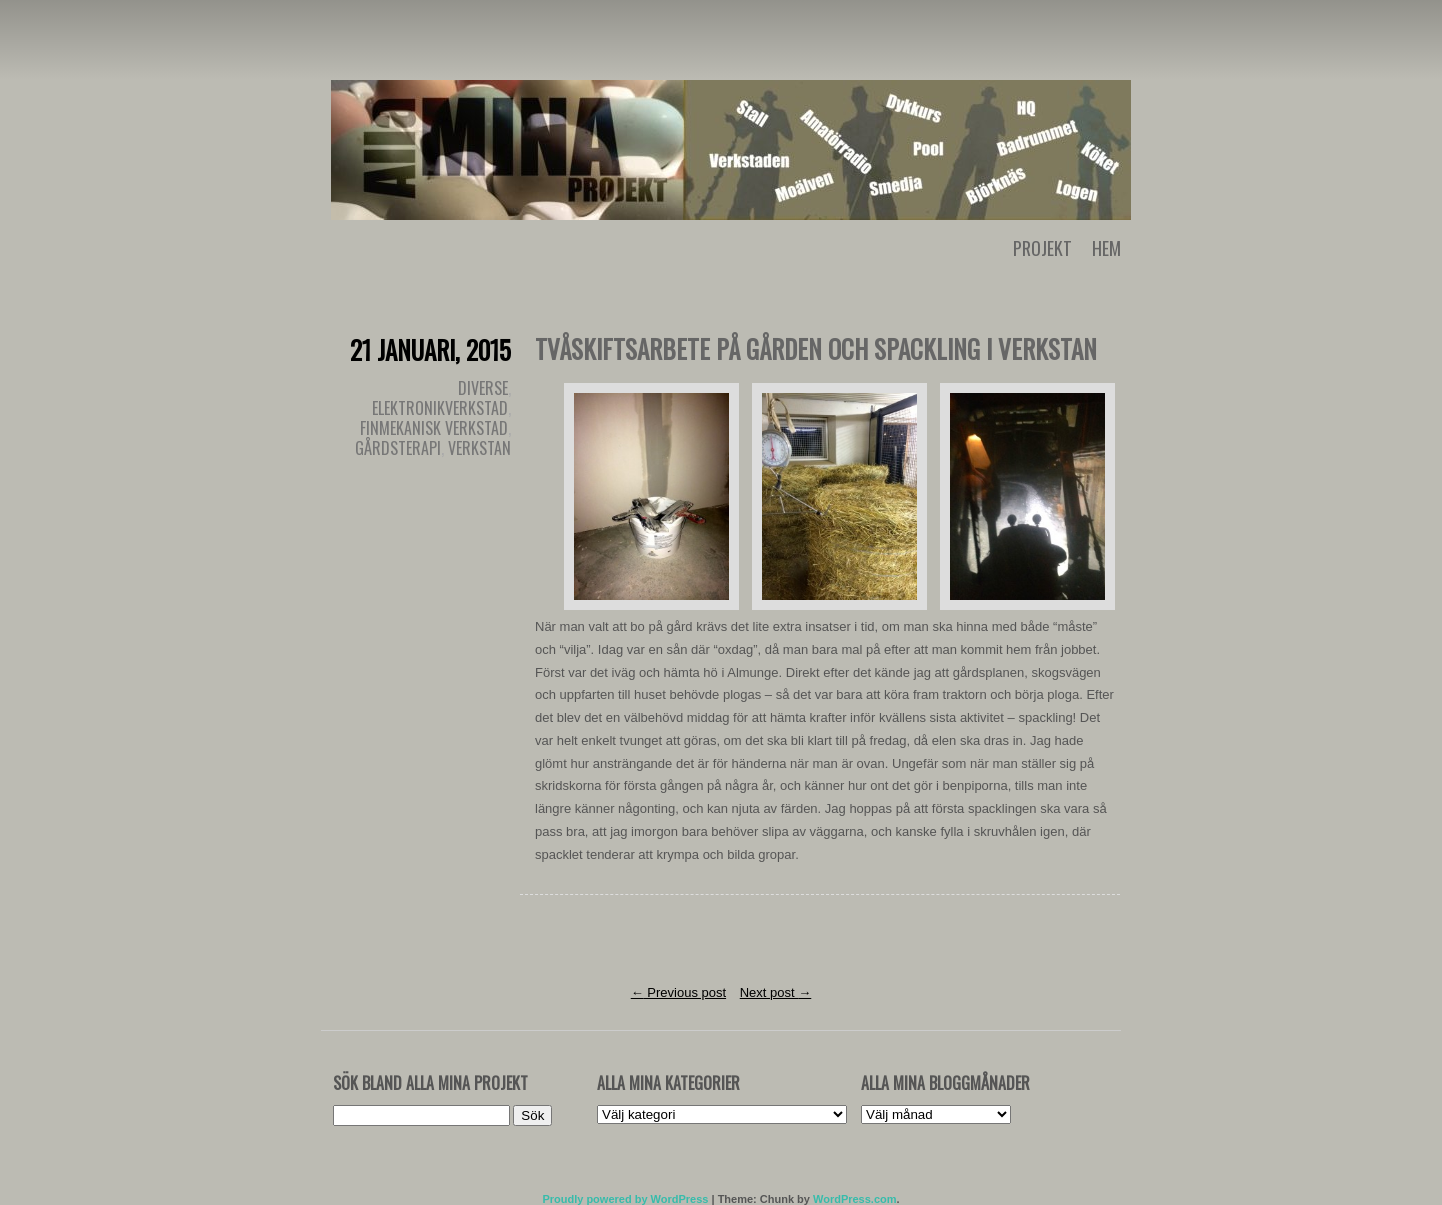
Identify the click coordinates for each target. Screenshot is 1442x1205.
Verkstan (479, 448)
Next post (776, 992)
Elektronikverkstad (440, 408)
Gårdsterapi (398, 448)
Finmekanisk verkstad (434, 428)
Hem (1106, 248)
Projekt (1042, 248)
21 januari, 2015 (430, 349)
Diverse (483, 388)
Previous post (678, 992)
